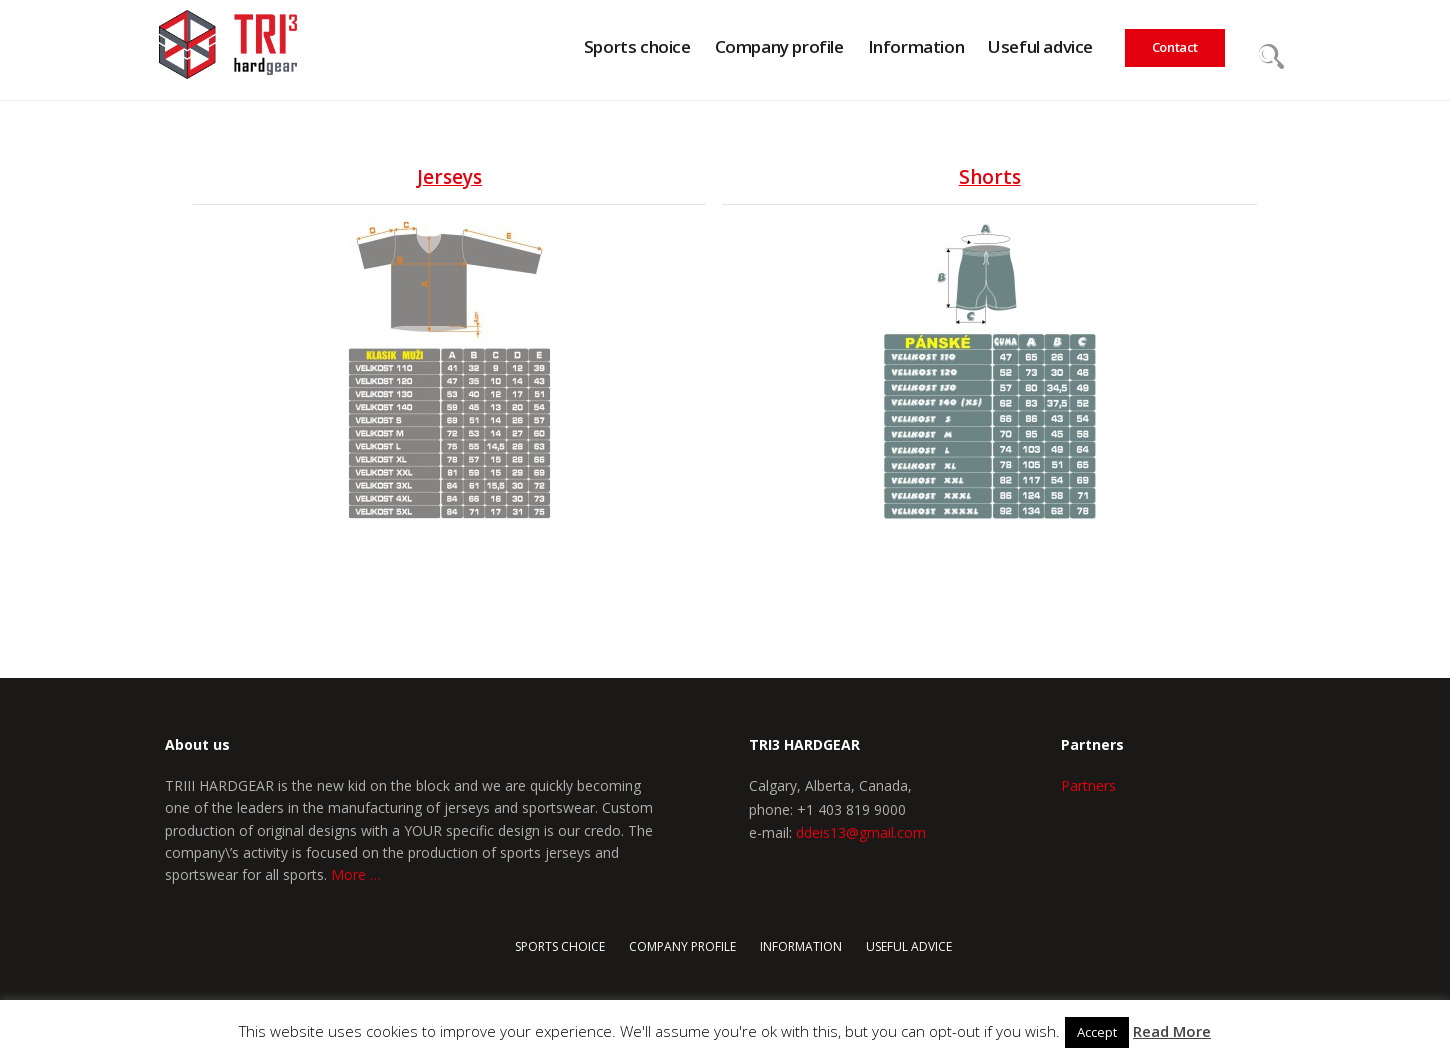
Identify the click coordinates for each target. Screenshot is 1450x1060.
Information (801, 946)
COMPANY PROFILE (682, 946)
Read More (1172, 1031)
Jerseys (449, 177)
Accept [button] (1097, 1032)
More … (356, 874)
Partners (1088, 785)
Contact (1175, 47)
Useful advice (909, 946)
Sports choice (560, 946)
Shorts (990, 177)
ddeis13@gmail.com (861, 832)
